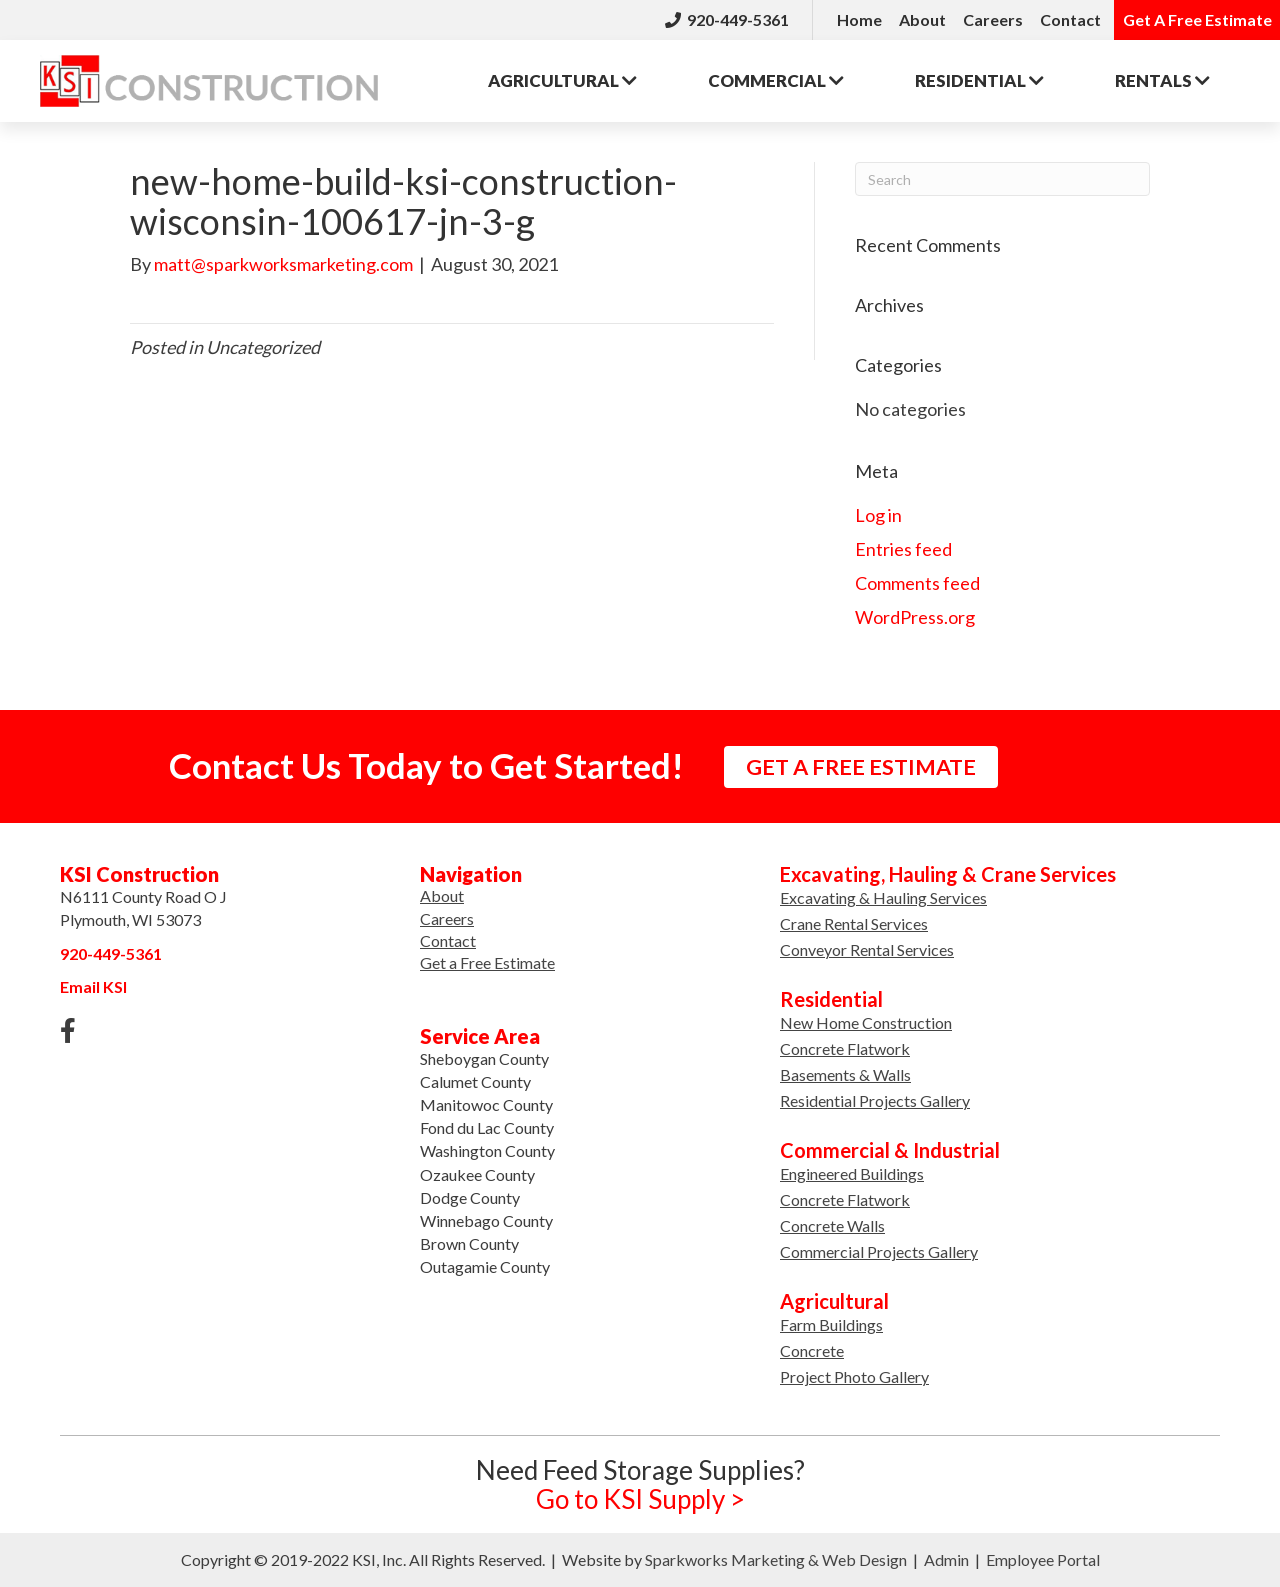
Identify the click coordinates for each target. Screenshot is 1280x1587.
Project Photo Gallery (854, 1376)
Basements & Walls (845, 1074)
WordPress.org (915, 617)
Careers (993, 19)
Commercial (776, 80)
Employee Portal (1043, 1559)
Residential (979, 80)
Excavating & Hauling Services (883, 897)
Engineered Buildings (852, 1173)
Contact (1070, 19)
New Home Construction (866, 1022)
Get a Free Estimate (487, 962)
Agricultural (562, 80)
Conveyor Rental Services (867, 949)
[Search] (1002, 179)
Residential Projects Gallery (875, 1100)
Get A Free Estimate (1197, 19)
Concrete (812, 1350)
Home (859, 19)
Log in (878, 515)
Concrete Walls (832, 1225)
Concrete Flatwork (845, 1048)
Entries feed (903, 549)
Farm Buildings (831, 1324)
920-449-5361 (727, 19)
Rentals (1162, 80)
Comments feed (917, 583)
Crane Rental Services (854, 923)
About (922, 19)
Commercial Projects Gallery (879, 1251)
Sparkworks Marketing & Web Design (776, 1559)
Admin (946, 1559)
